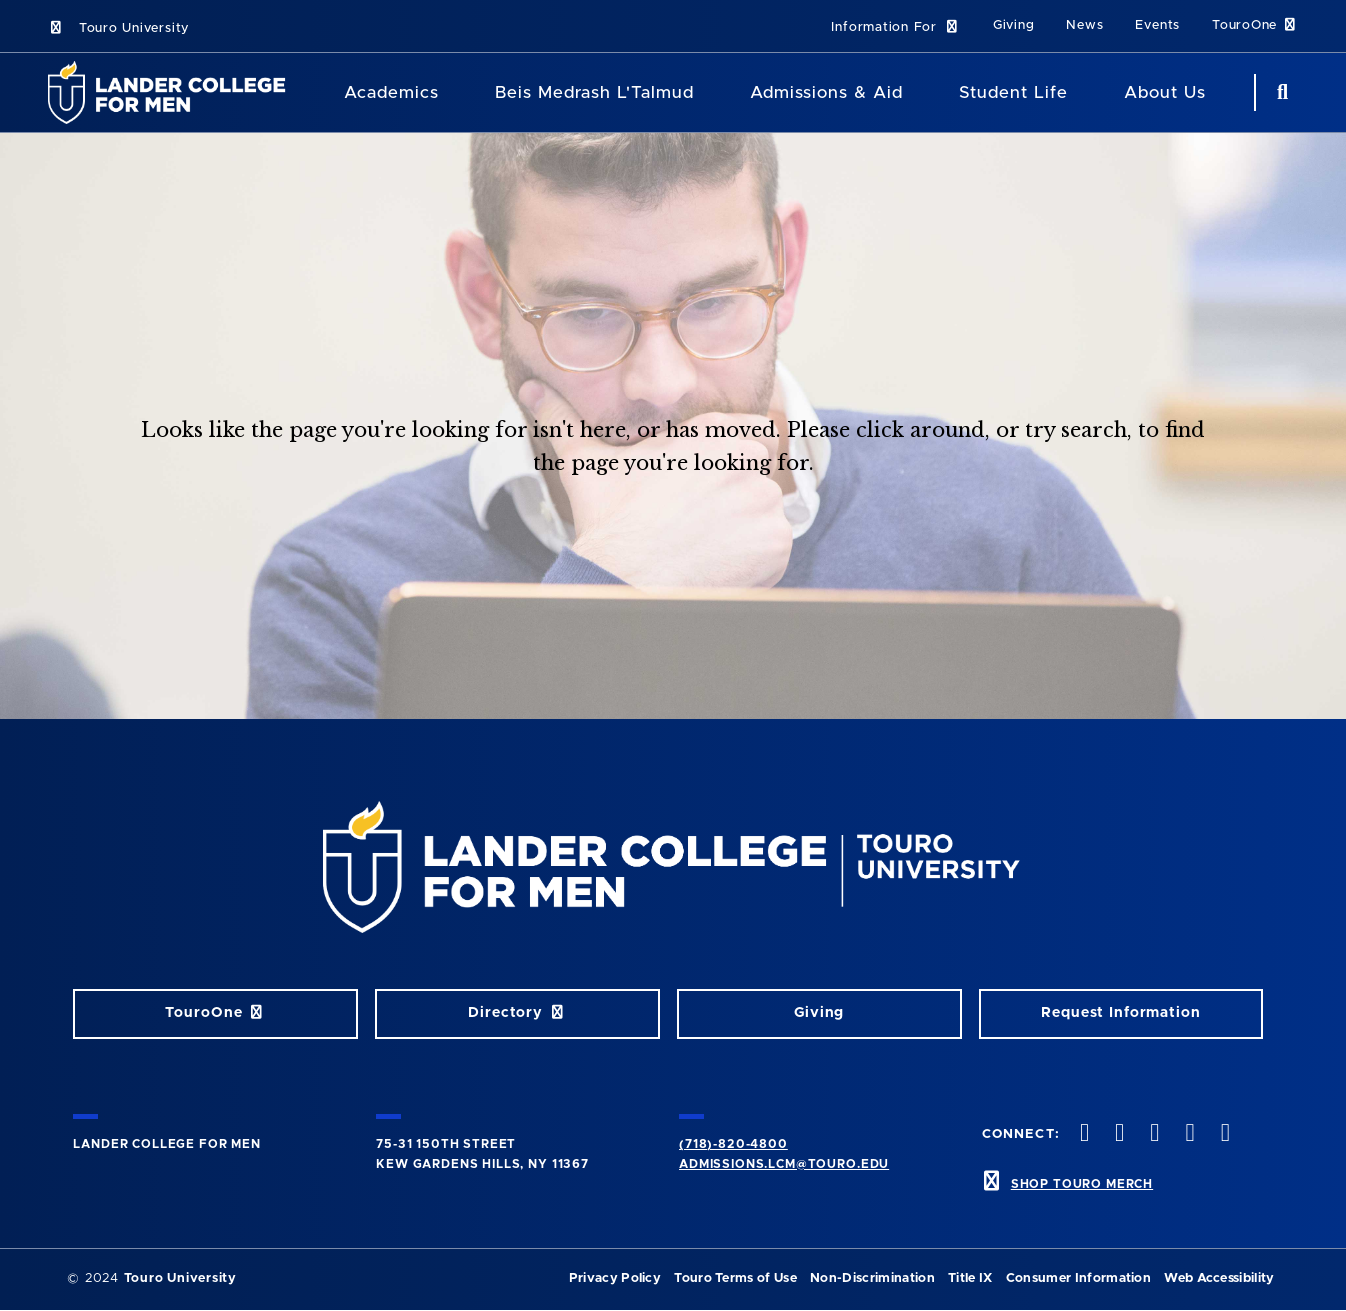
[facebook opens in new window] (1082, 1134)
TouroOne (1255, 25)
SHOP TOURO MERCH (1082, 1184)
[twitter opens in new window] (1118, 1134)
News (1084, 25)
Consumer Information (1078, 1278)
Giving (1014, 25)
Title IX (970, 1278)
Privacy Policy (615, 1278)
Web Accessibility (1219, 1278)
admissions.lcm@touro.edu (784, 1164)
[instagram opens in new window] (1153, 1134)
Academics (391, 92)
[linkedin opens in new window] (1223, 1134)
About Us (1165, 92)
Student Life (1013, 92)
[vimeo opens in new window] (1188, 1134)
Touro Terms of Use (735, 1278)
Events (1157, 25)
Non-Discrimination (872, 1278)
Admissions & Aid (826, 92)
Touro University (118, 28)
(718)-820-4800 (733, 1144)
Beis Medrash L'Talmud (594, 92)
